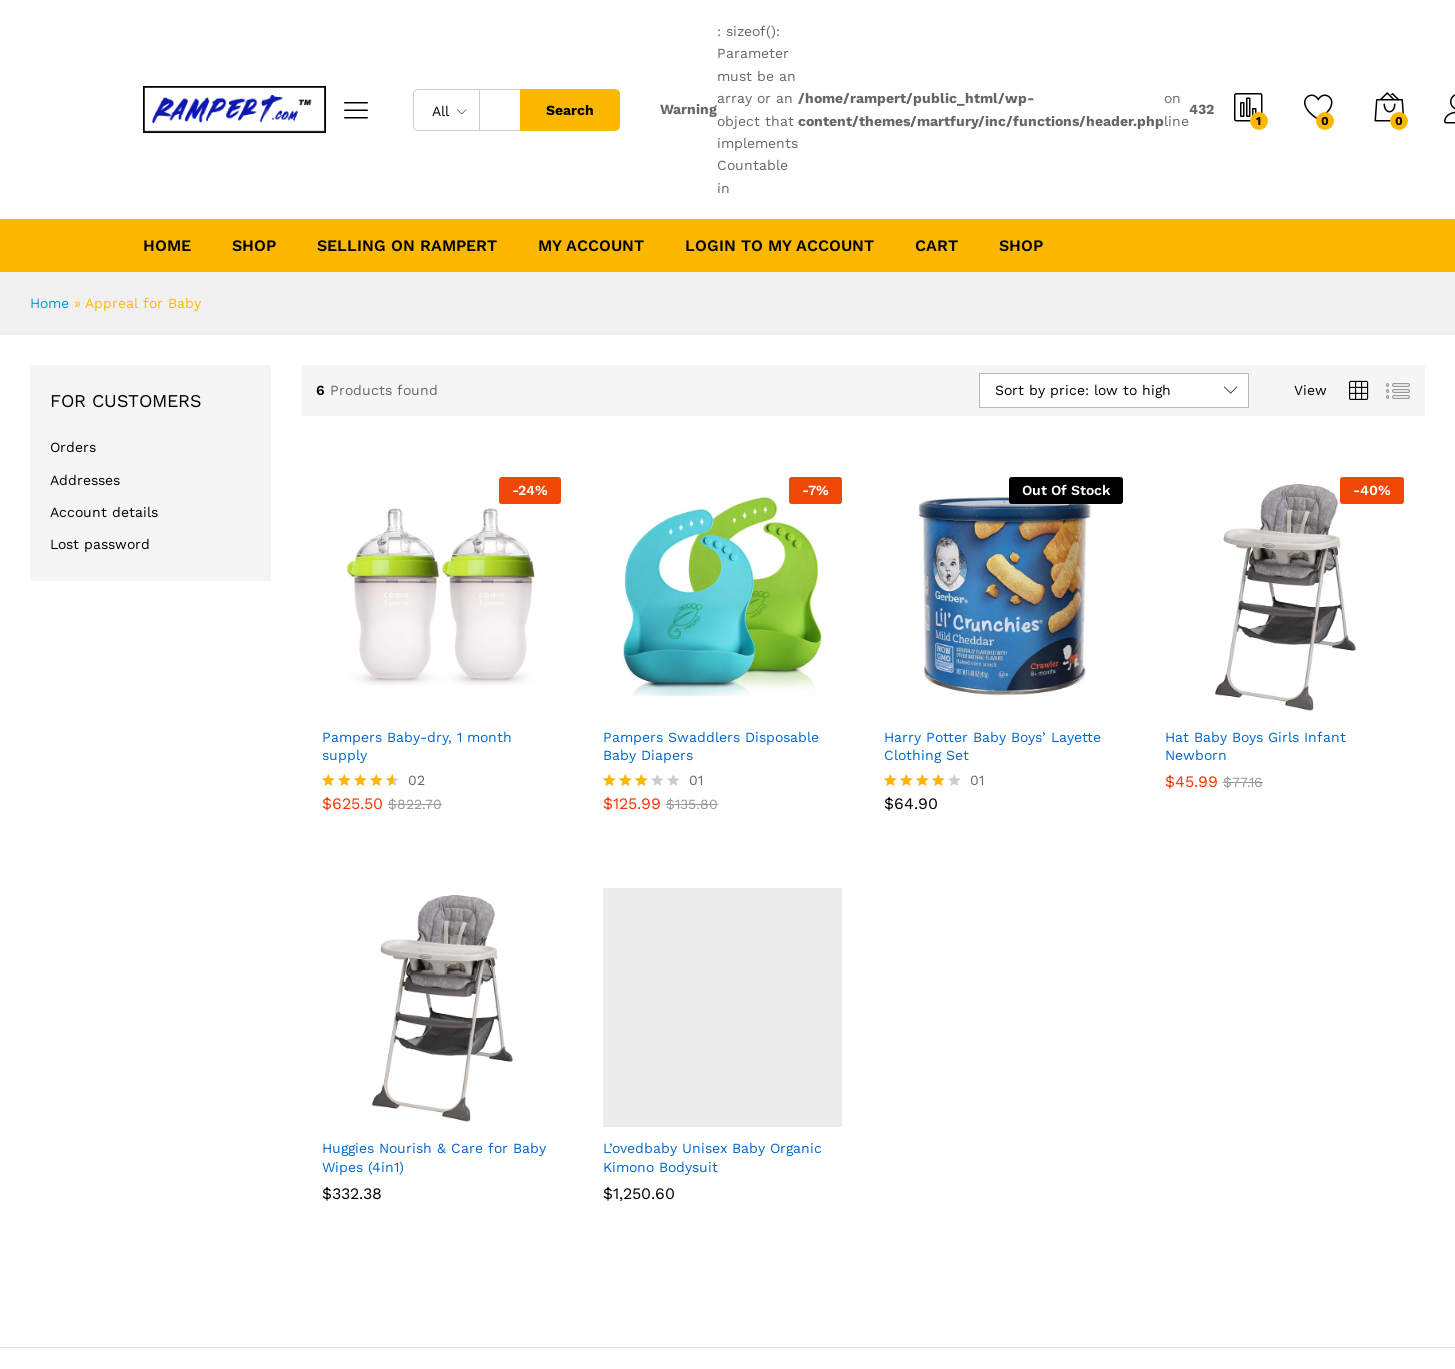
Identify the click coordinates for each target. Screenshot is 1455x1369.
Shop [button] (254, 246)
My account (591, 246)
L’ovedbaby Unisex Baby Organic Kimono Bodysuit (712, 1157)
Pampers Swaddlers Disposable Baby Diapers (711, 746)
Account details (104, 512)
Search (570, 110)
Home (167, 246)
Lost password (100, 544)
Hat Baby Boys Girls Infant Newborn (1255, 746)
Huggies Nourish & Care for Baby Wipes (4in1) (434, 1157)
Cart (936, 246)
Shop (1021, 246)
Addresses (85, 480)
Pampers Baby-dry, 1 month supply (417, 746)
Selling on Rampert (407, 246)
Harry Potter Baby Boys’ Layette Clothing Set (992, 746)
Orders (73, 447)
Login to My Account (779, 246)
